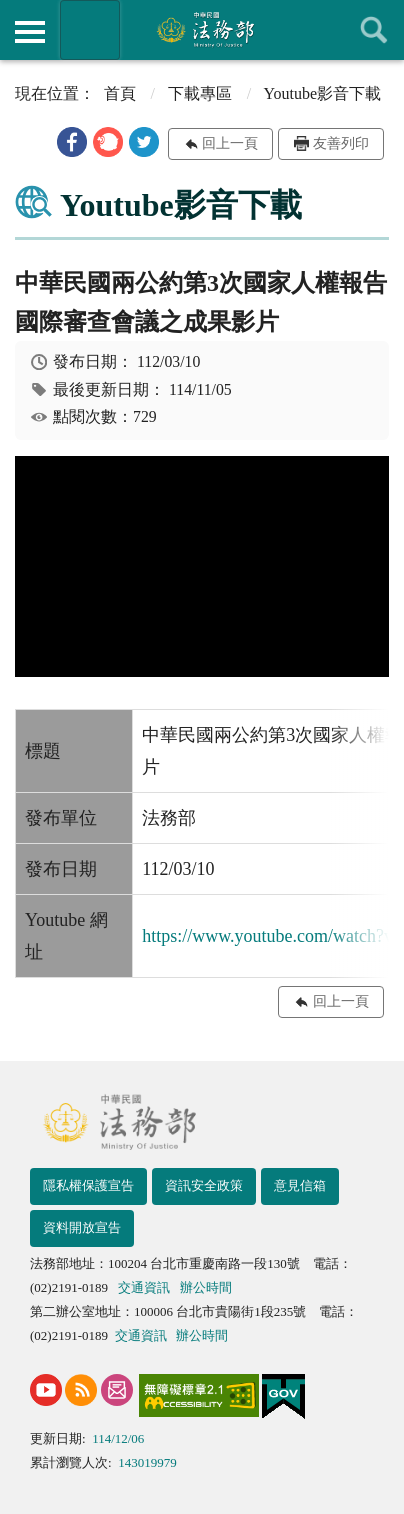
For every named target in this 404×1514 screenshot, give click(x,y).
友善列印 (341, 143)
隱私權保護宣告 (88, 1185)
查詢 (374, 30)
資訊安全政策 (204, 1185)
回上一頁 (230, 143)
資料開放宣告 (82, 1227)
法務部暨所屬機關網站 (90, 30)
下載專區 (200, 93)
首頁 (120, 93)
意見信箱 (300, 1185)
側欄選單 (30, 32)
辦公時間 (206, 1287)
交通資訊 (144, 1287)
